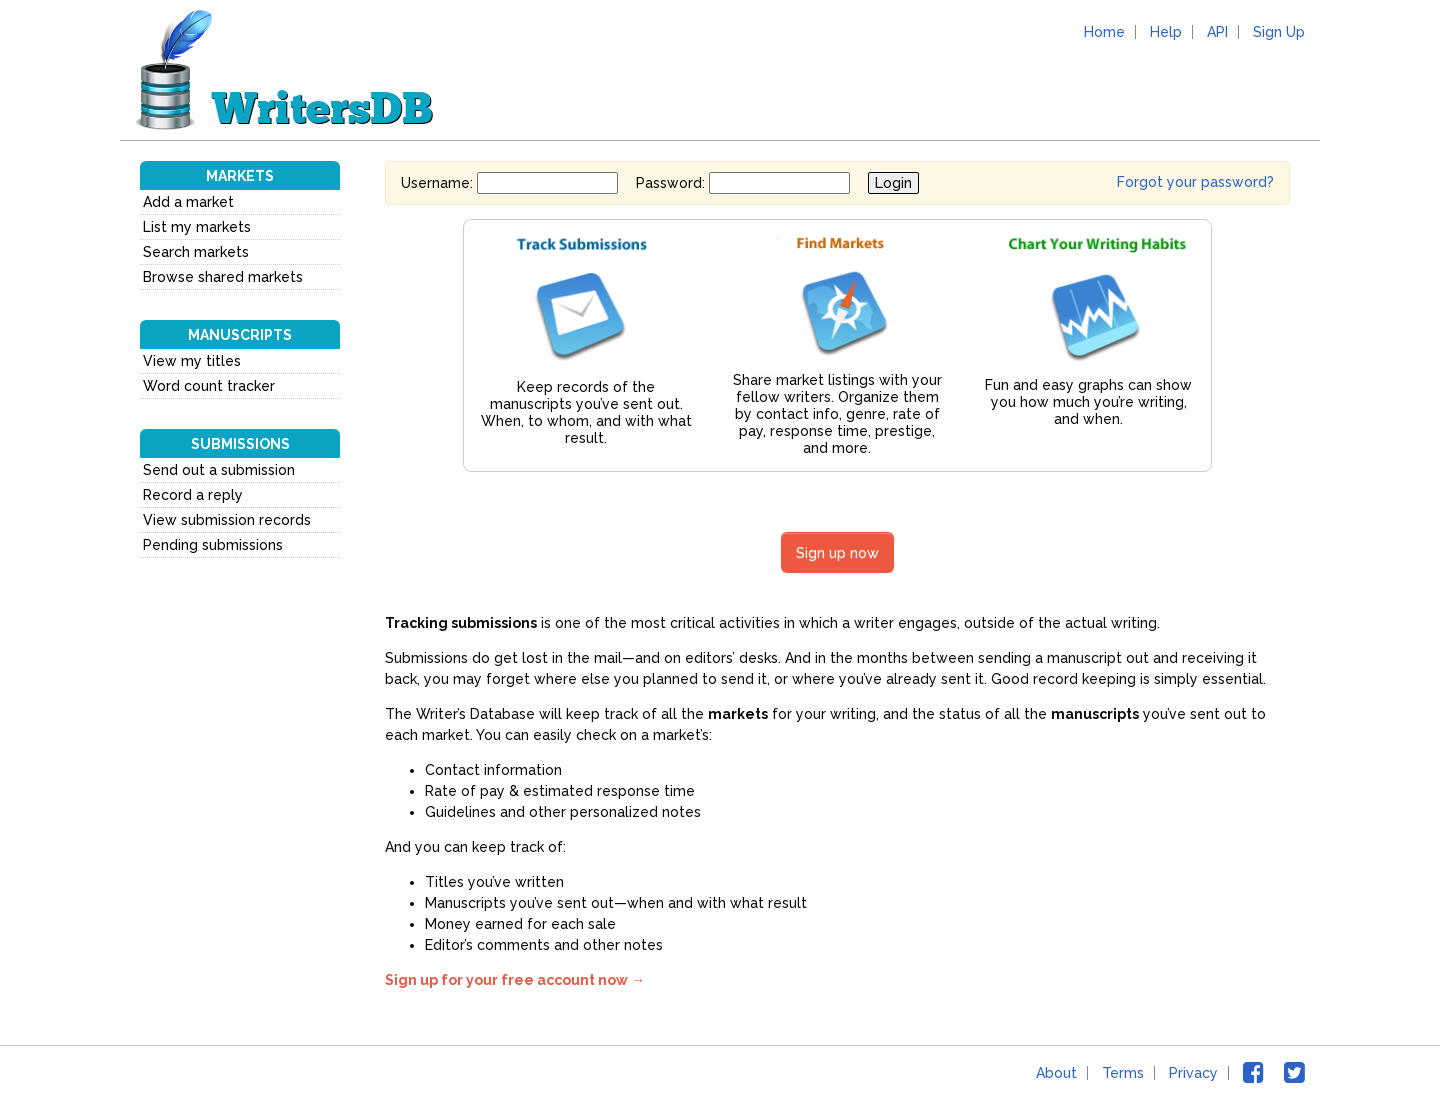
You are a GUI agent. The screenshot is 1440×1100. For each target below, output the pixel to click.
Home (1104, 32)
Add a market (188, 202)
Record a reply (193, 495)
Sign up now (837, 552)
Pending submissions (213, 545)
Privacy (1193, 1073)
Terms (1123, 1073)
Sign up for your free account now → (515, 980)
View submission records (227, 520)
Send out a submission (219, 470)
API (1217, 32)
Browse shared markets (223, 277)
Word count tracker (209, 386)
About (1056, 1073)
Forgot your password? (1195, 182)
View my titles (192, 361)
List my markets (197, 227)
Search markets (196, 252)
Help (1166, 32)
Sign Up (1279, 32)
